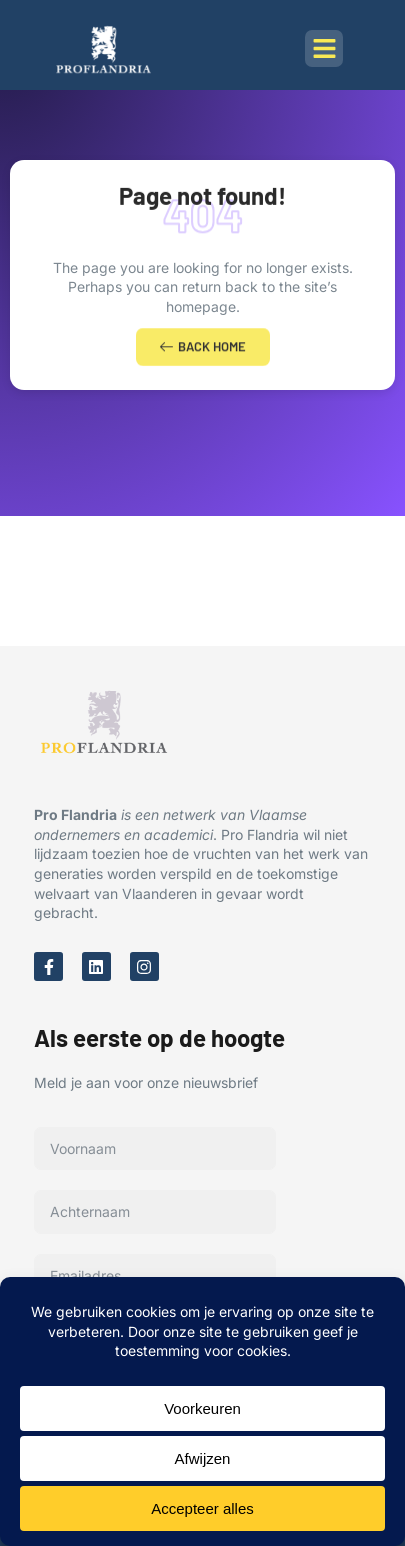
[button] (324, 49)
